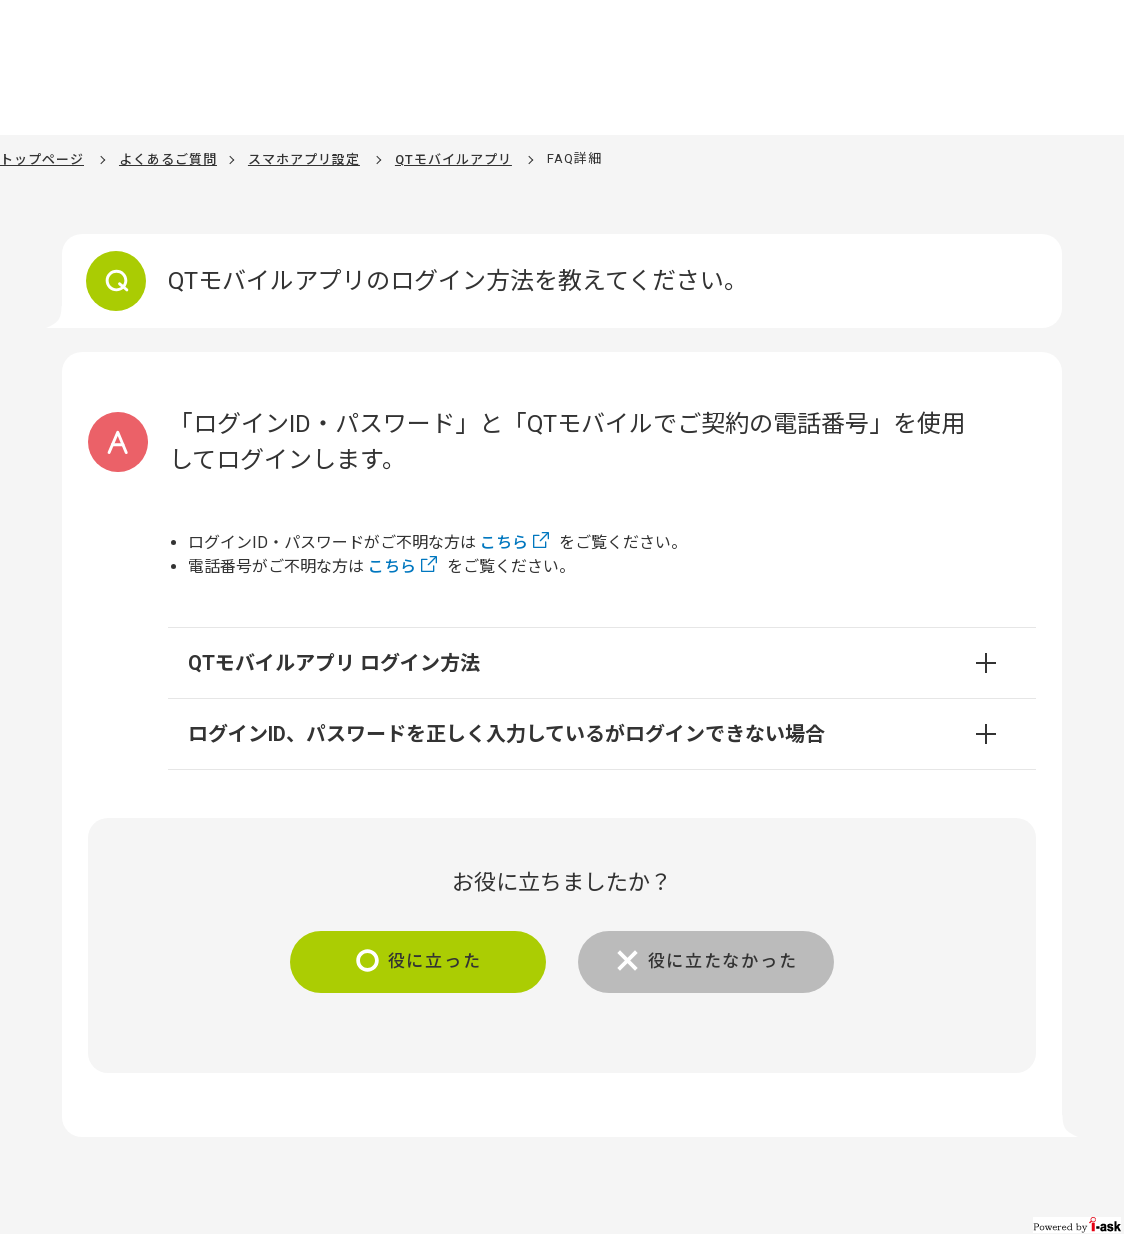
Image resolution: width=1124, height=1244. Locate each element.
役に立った (427, 962)
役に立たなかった (729, 962)
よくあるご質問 (168, 159)
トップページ (42, 159)
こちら (504, 542)
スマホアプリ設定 (304, 159)
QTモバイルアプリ (453, 159)
